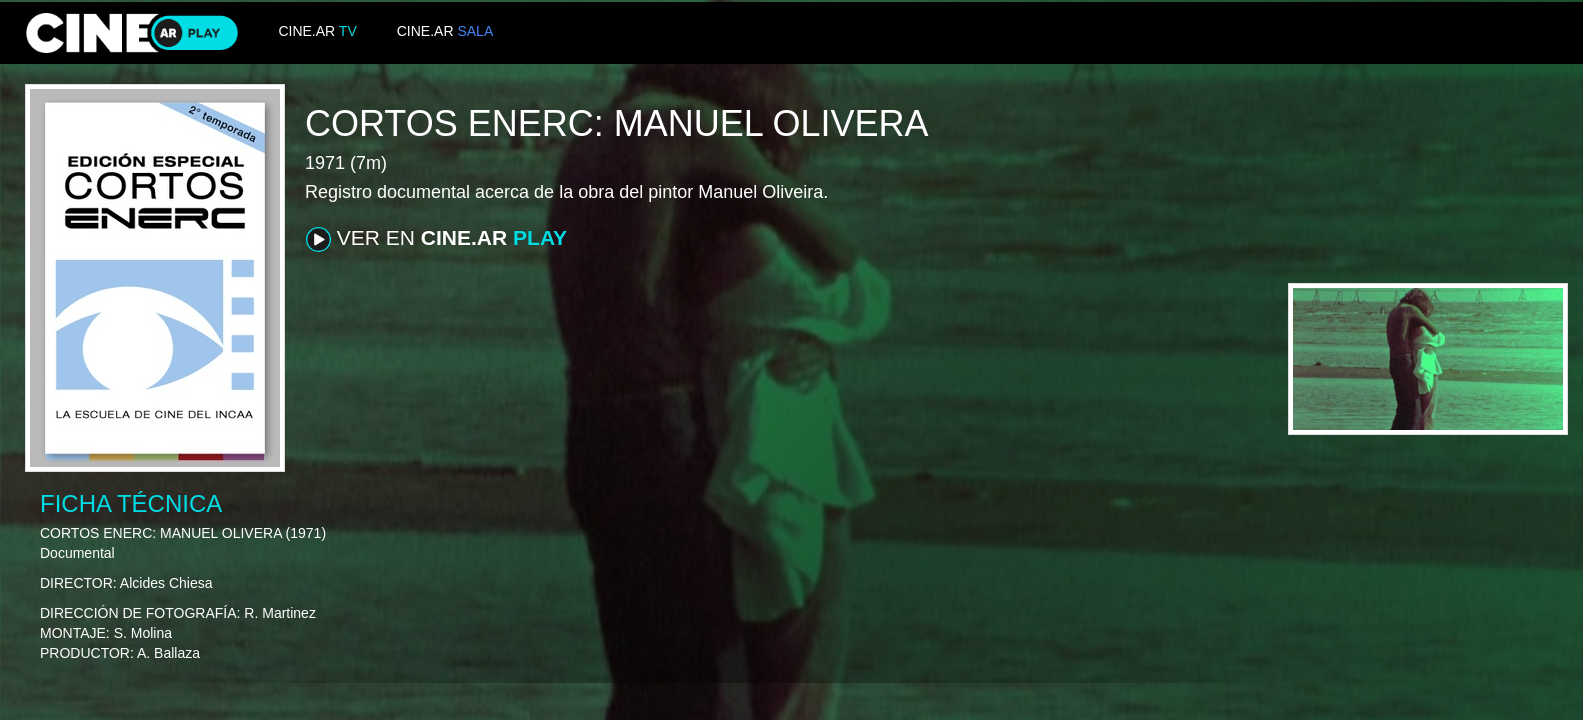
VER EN (436, 239)
